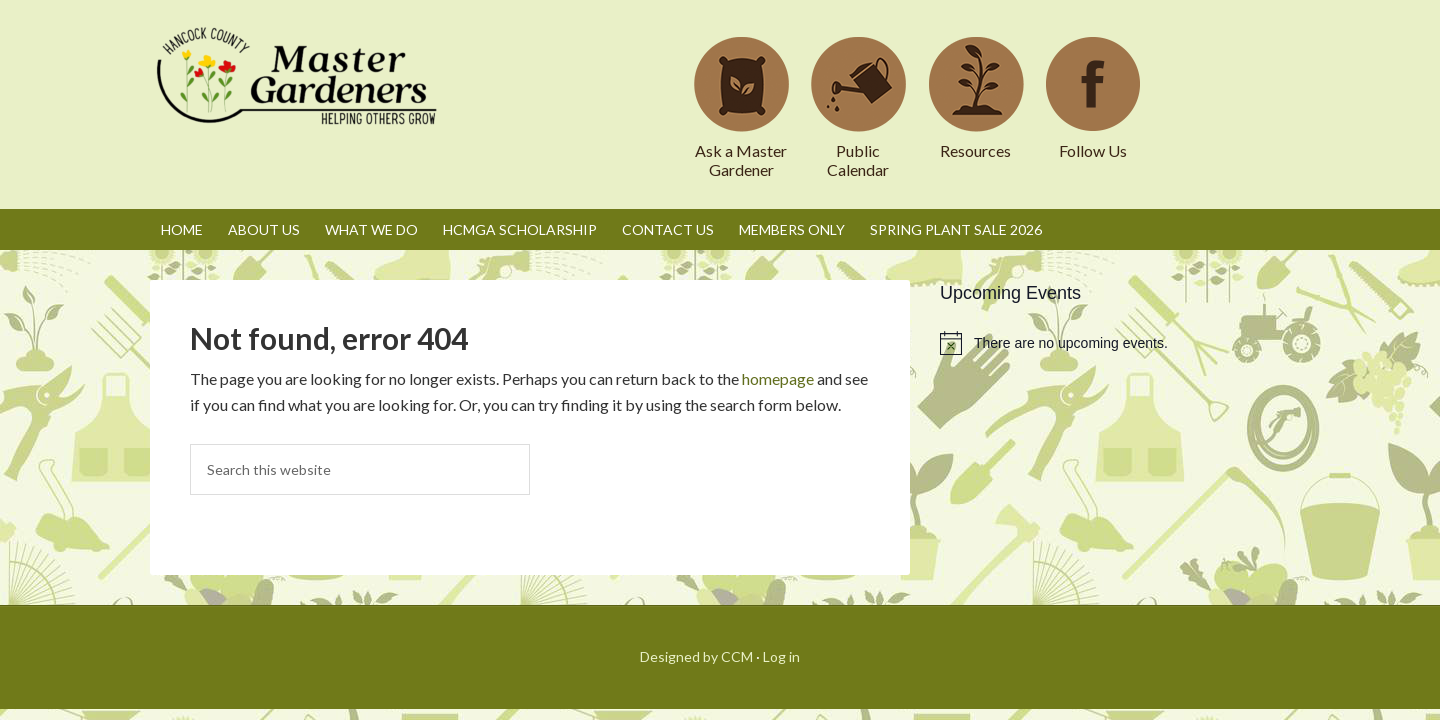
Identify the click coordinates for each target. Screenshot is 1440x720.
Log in (781, 656)
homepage (778, 378)
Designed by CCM (696, 656)
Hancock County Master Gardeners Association (300, 95)
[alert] (1115, 343)
